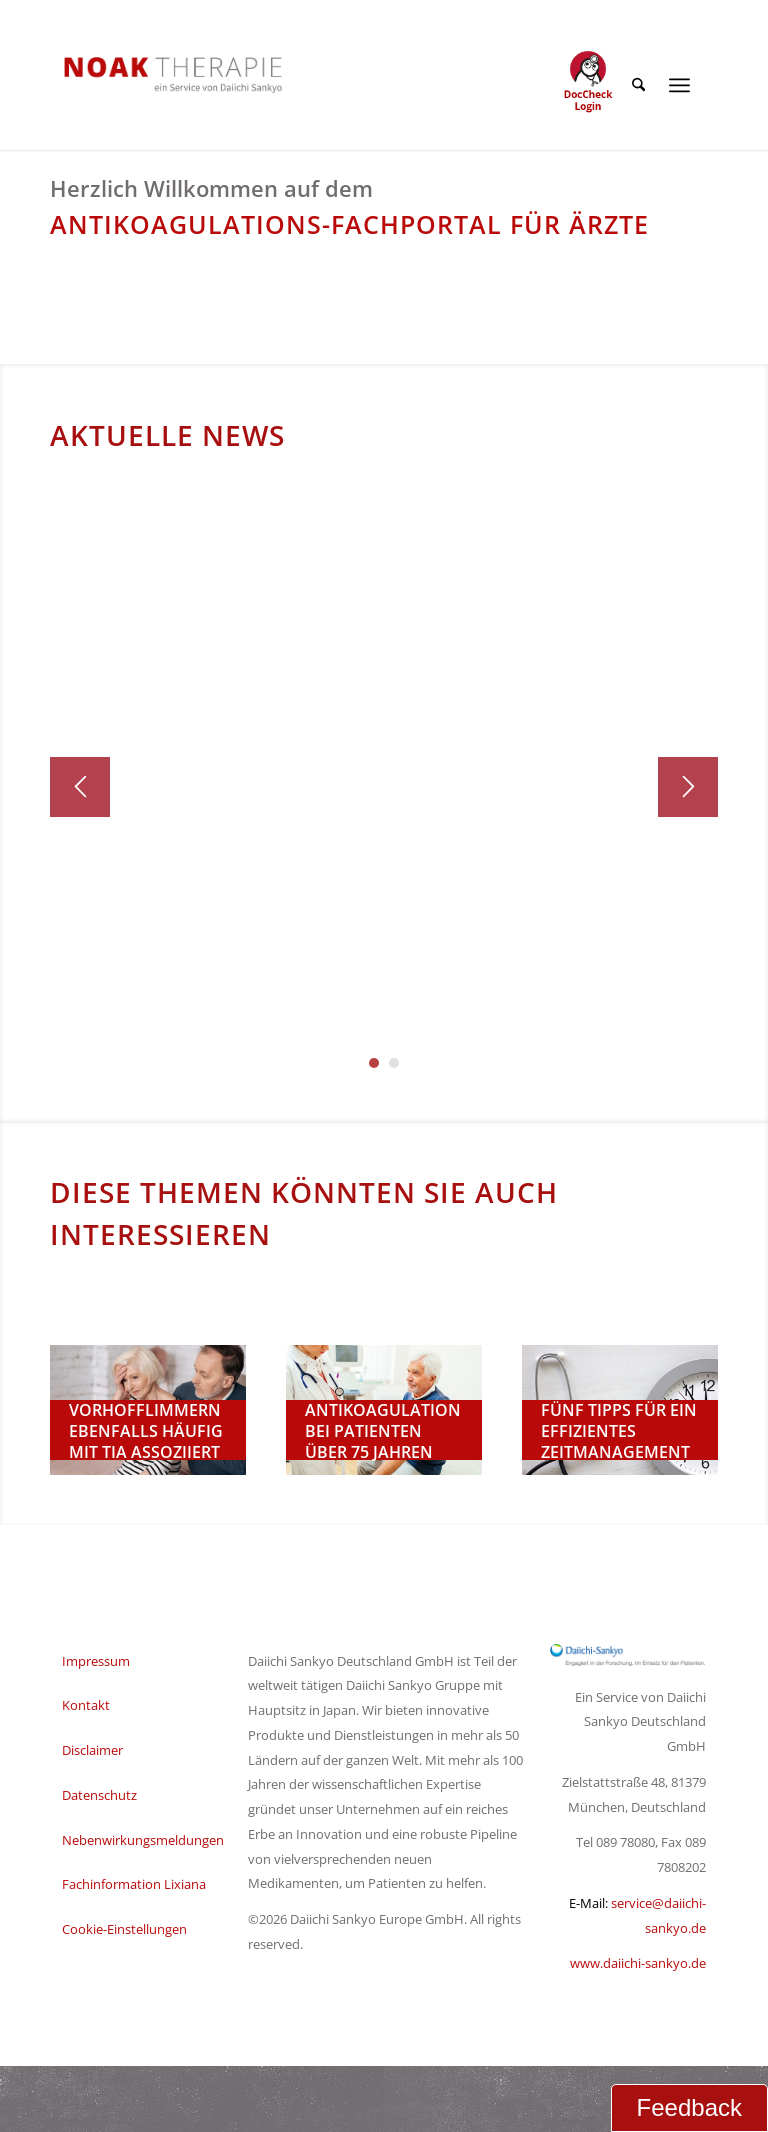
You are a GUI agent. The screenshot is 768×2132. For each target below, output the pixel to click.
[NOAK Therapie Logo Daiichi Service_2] (157, 74)
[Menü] (679, 85)
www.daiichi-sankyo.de (638, 1963)
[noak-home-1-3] (148, 1410)
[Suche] (633, 85)
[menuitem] (633, 85)
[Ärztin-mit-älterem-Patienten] (384, 1410)
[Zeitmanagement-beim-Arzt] (620, 1410)
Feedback (689, 2107)
